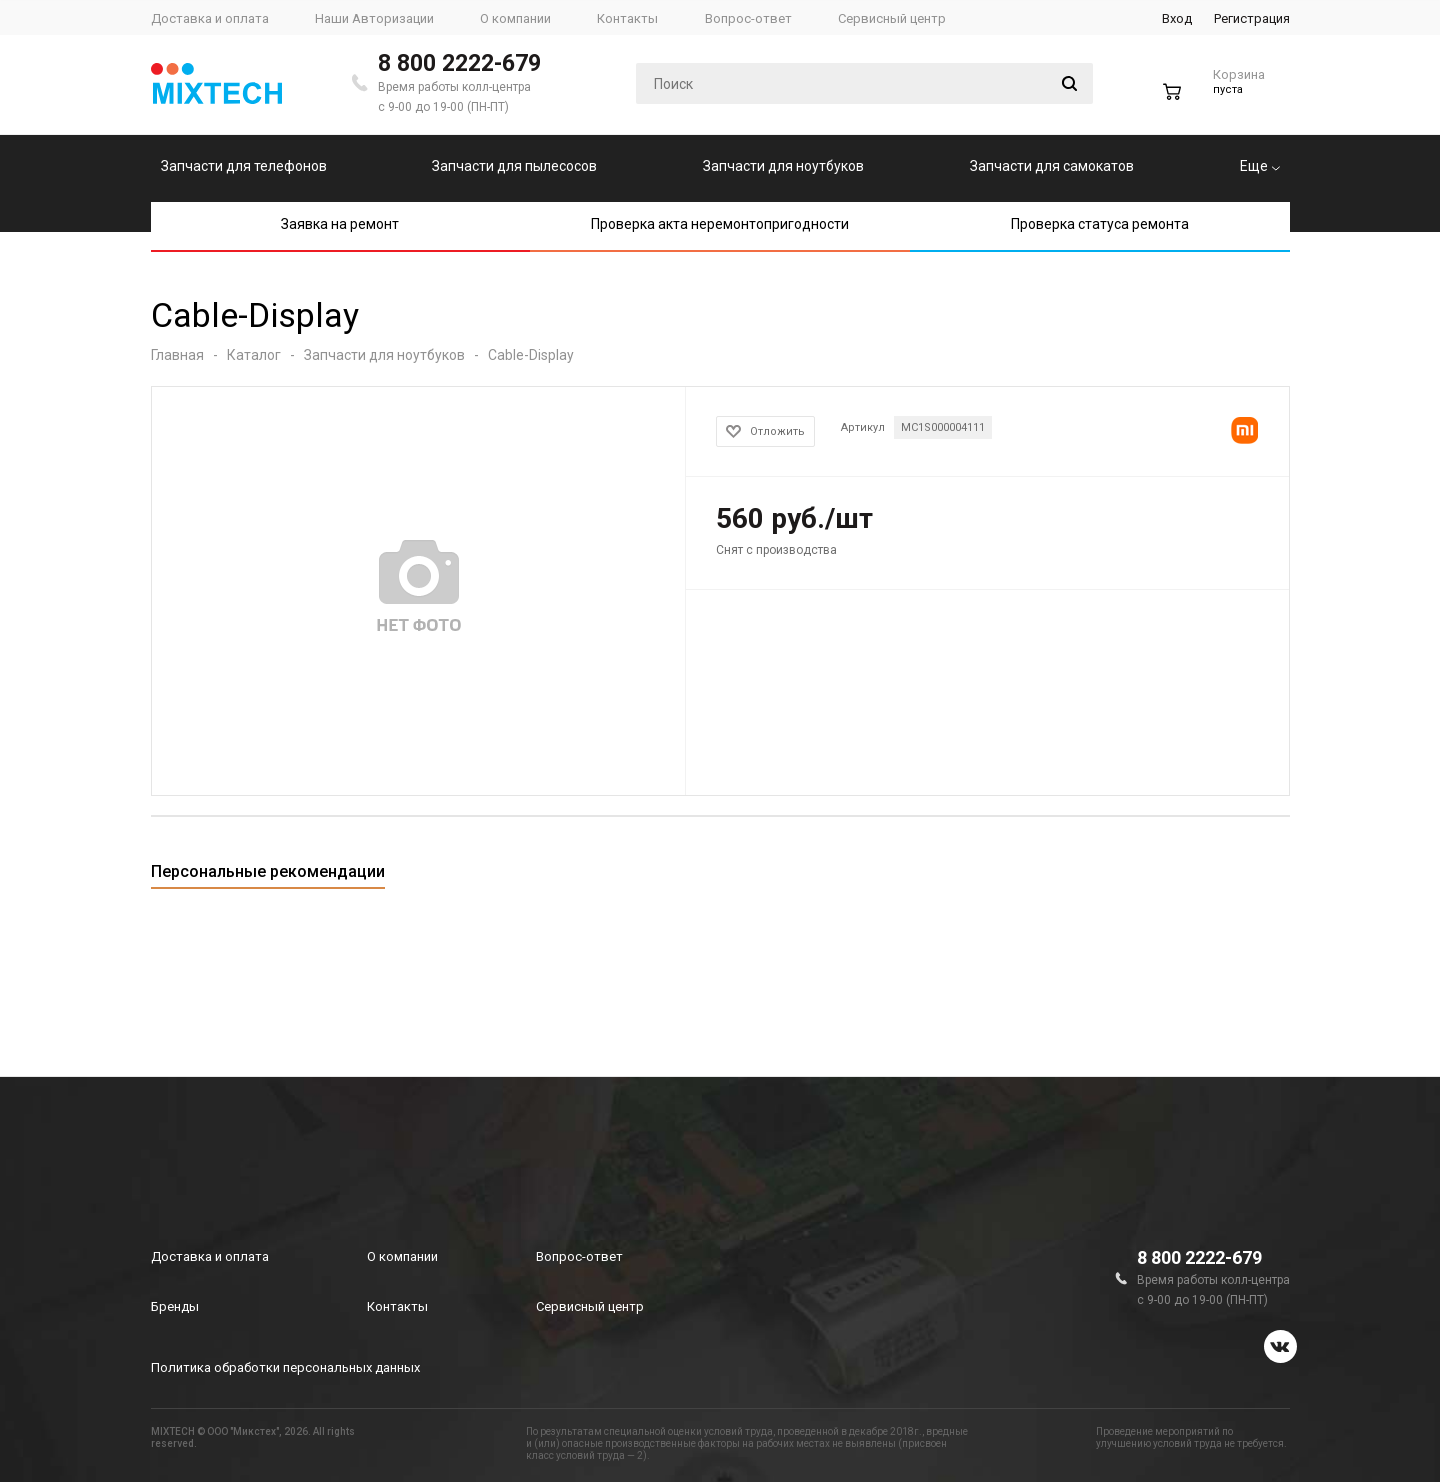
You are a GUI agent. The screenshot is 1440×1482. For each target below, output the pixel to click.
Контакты (397, 1306)
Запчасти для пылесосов (514, 166)
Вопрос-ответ (579, 1256)
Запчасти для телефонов (244, 166)
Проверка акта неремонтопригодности (720, 224)
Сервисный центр (590, 1306)
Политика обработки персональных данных (285, 1367)
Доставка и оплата (210, 1256)
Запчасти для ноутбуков (783, 166)
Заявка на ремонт (340, 224)
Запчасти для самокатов (1052, 166)
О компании (402, 1256)
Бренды (175, 1306)
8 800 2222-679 (459, 63)
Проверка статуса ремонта (1100, 224)
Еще (1260, 166)
